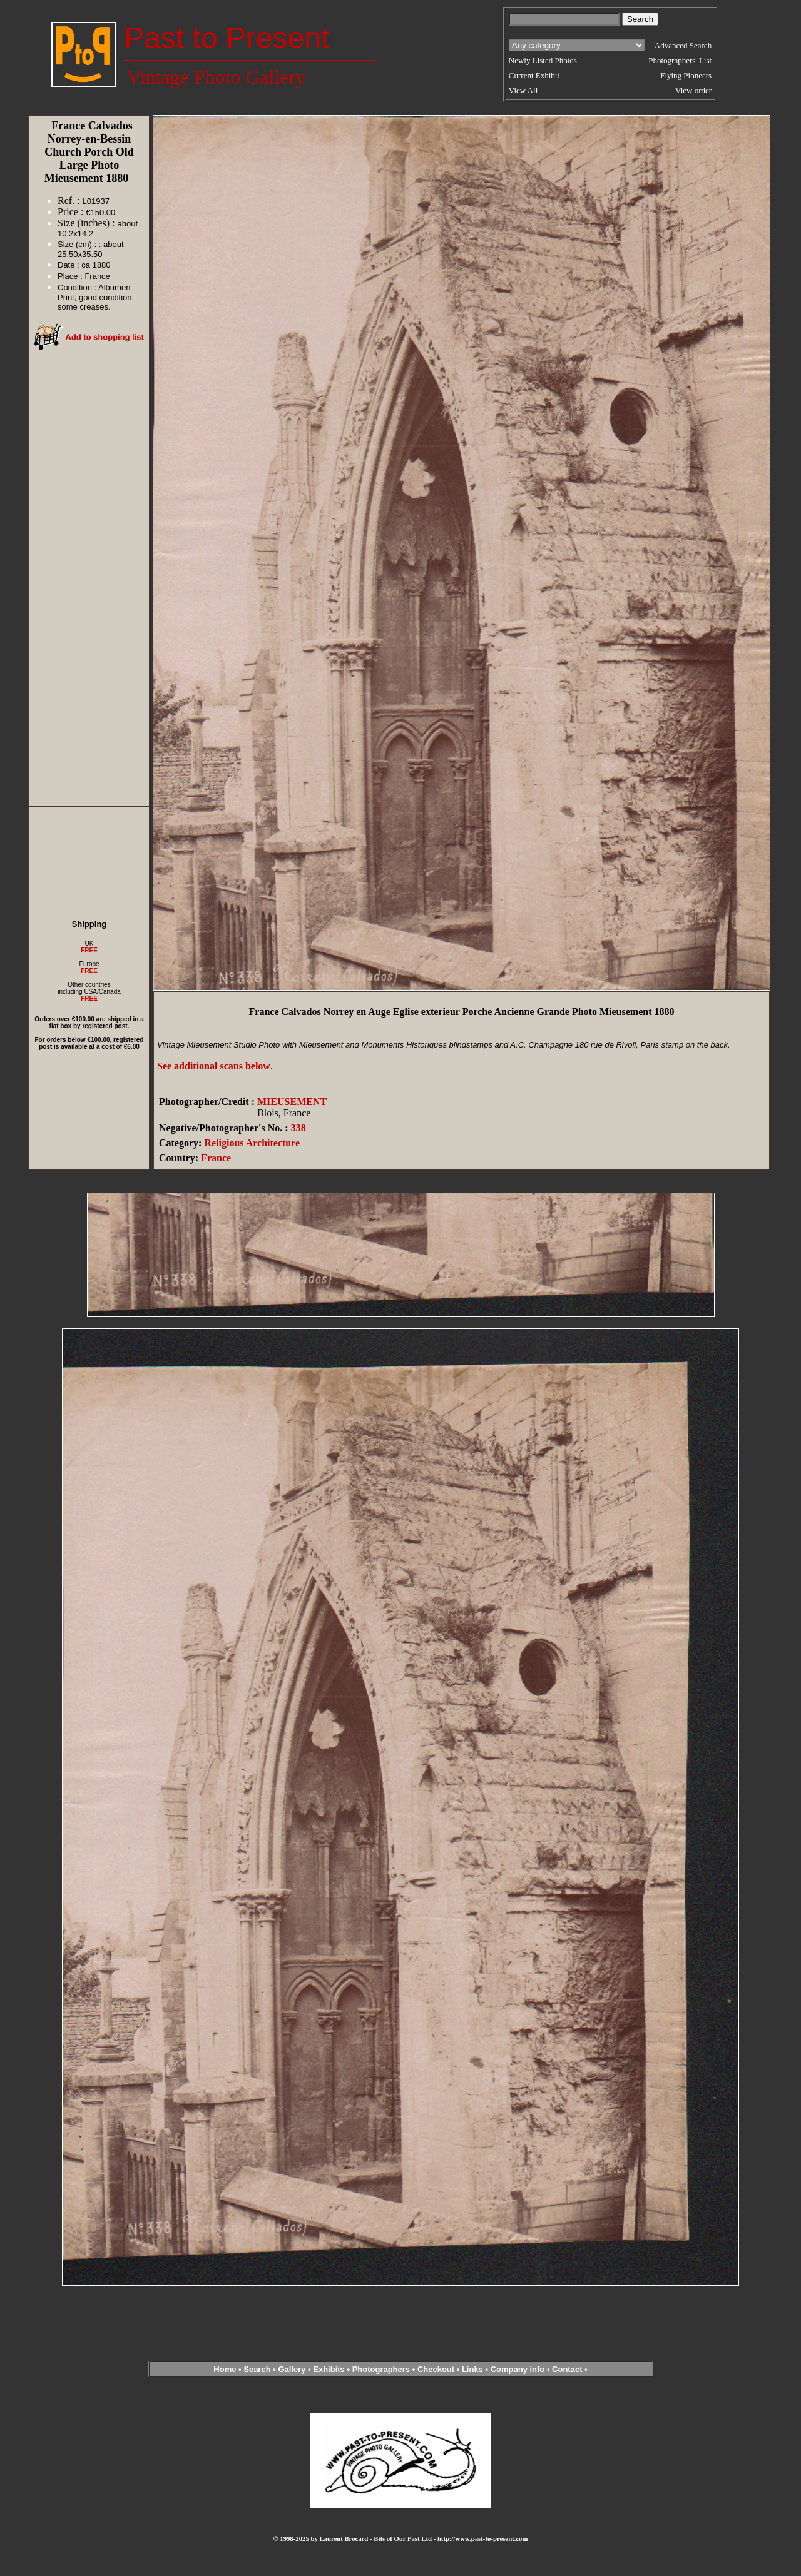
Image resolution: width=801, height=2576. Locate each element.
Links (472, 2369)
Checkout (435, 2369)
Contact (567, 2369)
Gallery (291, 2369)
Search (256, 2369)
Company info (519, 2369)
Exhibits (329, 2369)
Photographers (381, 2369)
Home (224, 2369)
